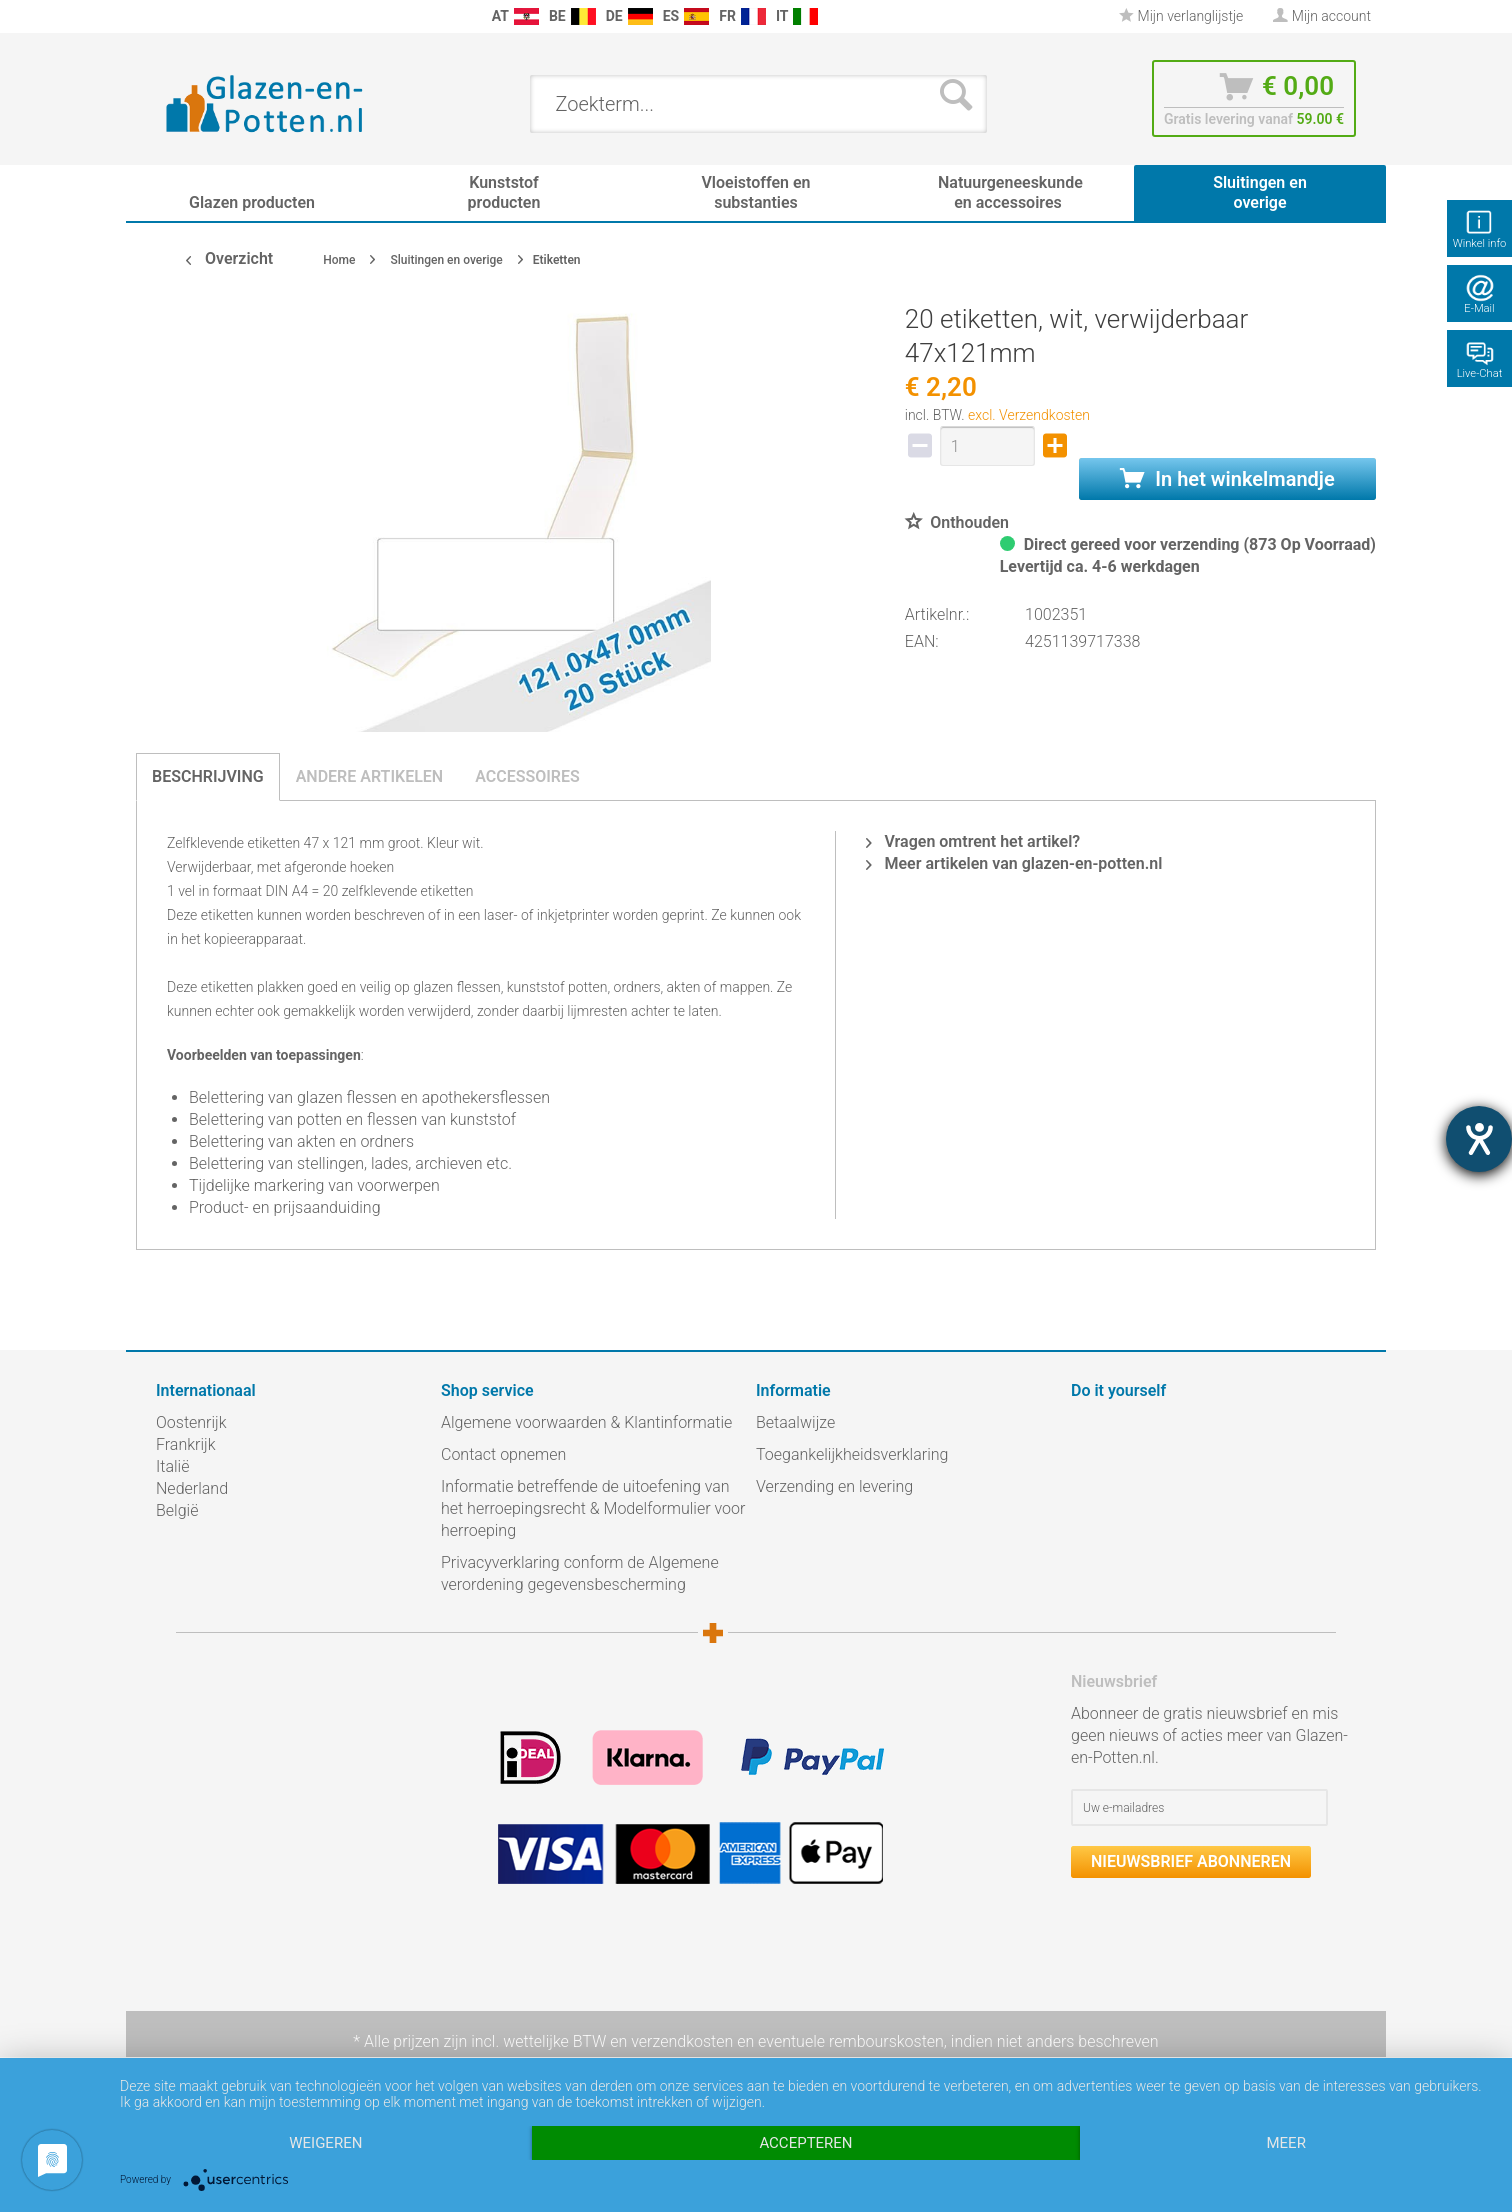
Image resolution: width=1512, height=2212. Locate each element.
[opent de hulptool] (1479, 1139)
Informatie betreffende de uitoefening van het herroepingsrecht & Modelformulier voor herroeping (593, 1508)
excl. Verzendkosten (1029, 415)
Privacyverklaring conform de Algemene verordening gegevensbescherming (580, 1573)
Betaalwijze (795, 1422)
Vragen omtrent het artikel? (973, 841)
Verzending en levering (834, 1486)
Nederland (192, 1488)
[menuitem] (166, 16)
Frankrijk (186, 1444)
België (177, 1510)
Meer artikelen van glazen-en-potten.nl (1014, 863)
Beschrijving (208, 776)
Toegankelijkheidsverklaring (852, 1454)
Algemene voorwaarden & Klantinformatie (586, 1422)
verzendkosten (682, 2041)
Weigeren (325, 2143)
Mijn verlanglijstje (1181, 16)
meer (1285, 2143)
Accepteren (805, 2143)
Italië (172, 1466)
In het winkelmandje (1227, 479)
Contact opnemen (503, 1454)
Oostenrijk (191, 1422)
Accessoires (527, 776)
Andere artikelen (370, 776)
